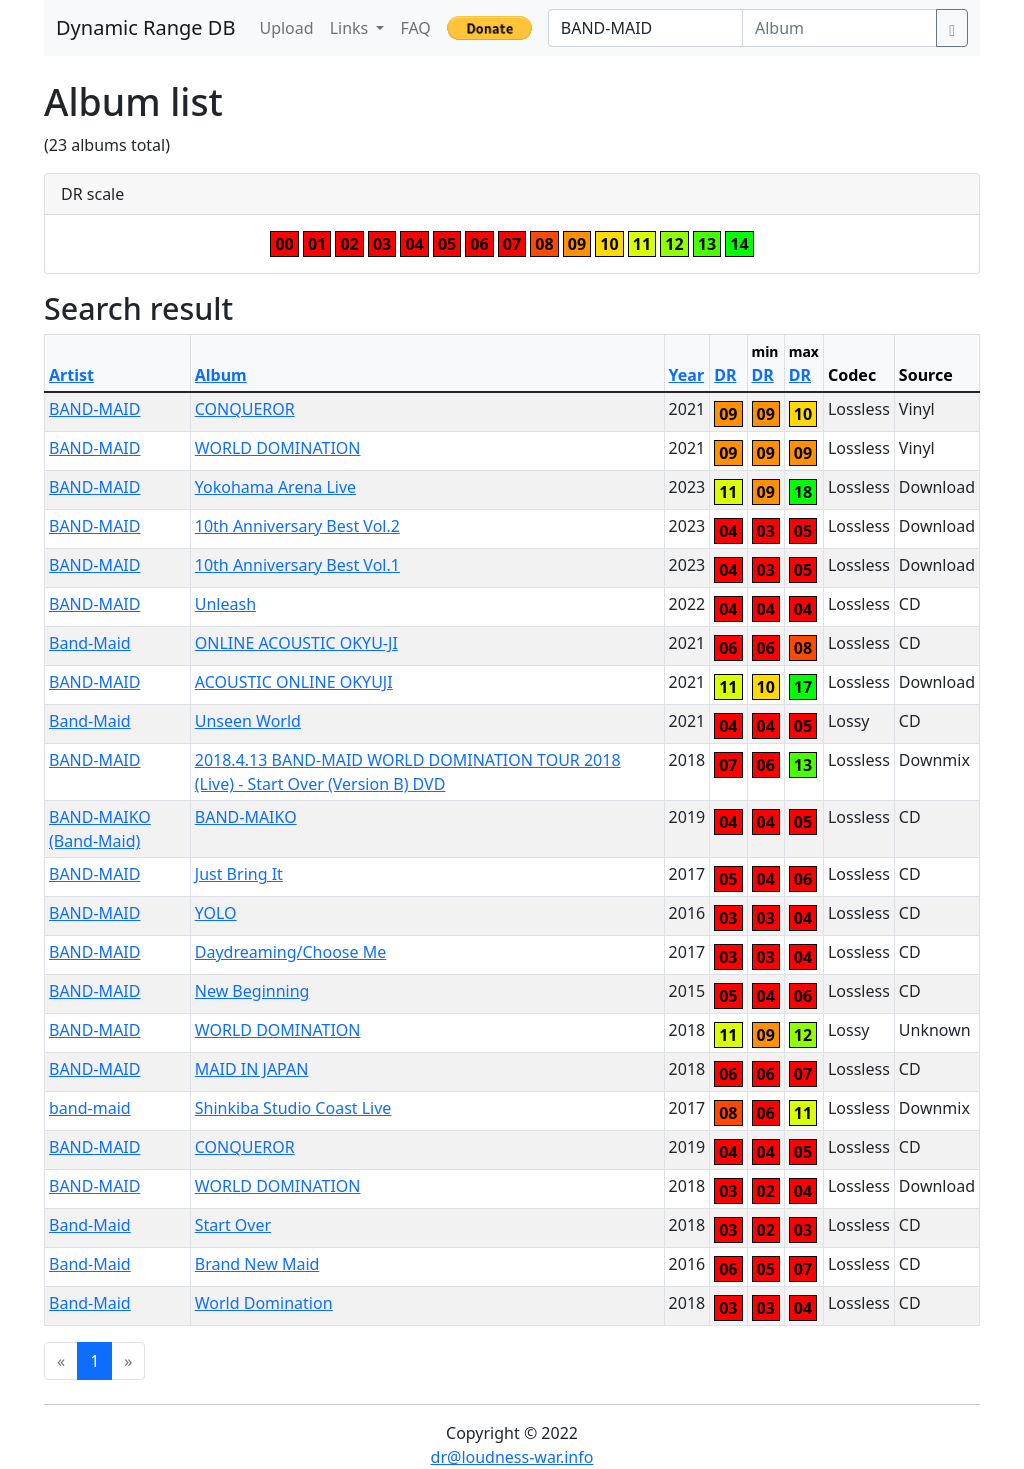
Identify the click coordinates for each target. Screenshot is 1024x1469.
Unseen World (248, 721)
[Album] (839, 28)
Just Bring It (239, 874)
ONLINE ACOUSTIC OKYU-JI (296, 643)
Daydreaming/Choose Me (290, 952)
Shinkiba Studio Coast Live (293, 1108)
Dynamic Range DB (145, 27)
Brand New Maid (257, 1264)
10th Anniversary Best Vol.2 (297, 526)
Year (687, 375)
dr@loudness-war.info (512, 1457)
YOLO (216, 913)
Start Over (233, 1225)
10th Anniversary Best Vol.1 (297, 565)
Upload (286, 28)
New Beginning (252, 991)
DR (725, 375)
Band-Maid (90, 643)
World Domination (264, 1303)
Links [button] (351, 28)
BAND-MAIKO (246, 817)
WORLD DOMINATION (278, 448)
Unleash (225, 604)
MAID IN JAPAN (252, 1069)
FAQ (415, 28)
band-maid (90, 1108)
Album (221, 375)
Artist (71, 375)
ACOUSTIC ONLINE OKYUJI (294, 682)
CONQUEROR (245, 409)
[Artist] (645, 28)
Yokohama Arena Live (275, 487)
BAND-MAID (94, 409)
